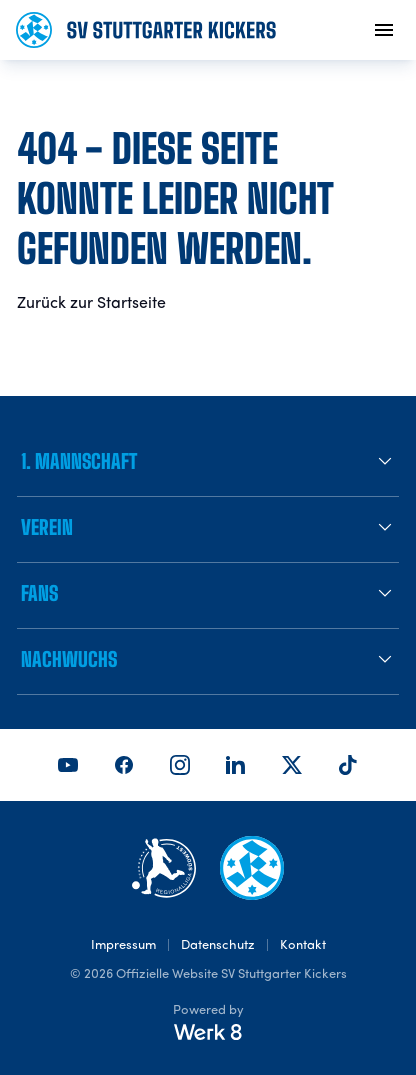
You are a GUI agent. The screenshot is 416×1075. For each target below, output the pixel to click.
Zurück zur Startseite (91, 304)
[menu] (384, 30)
